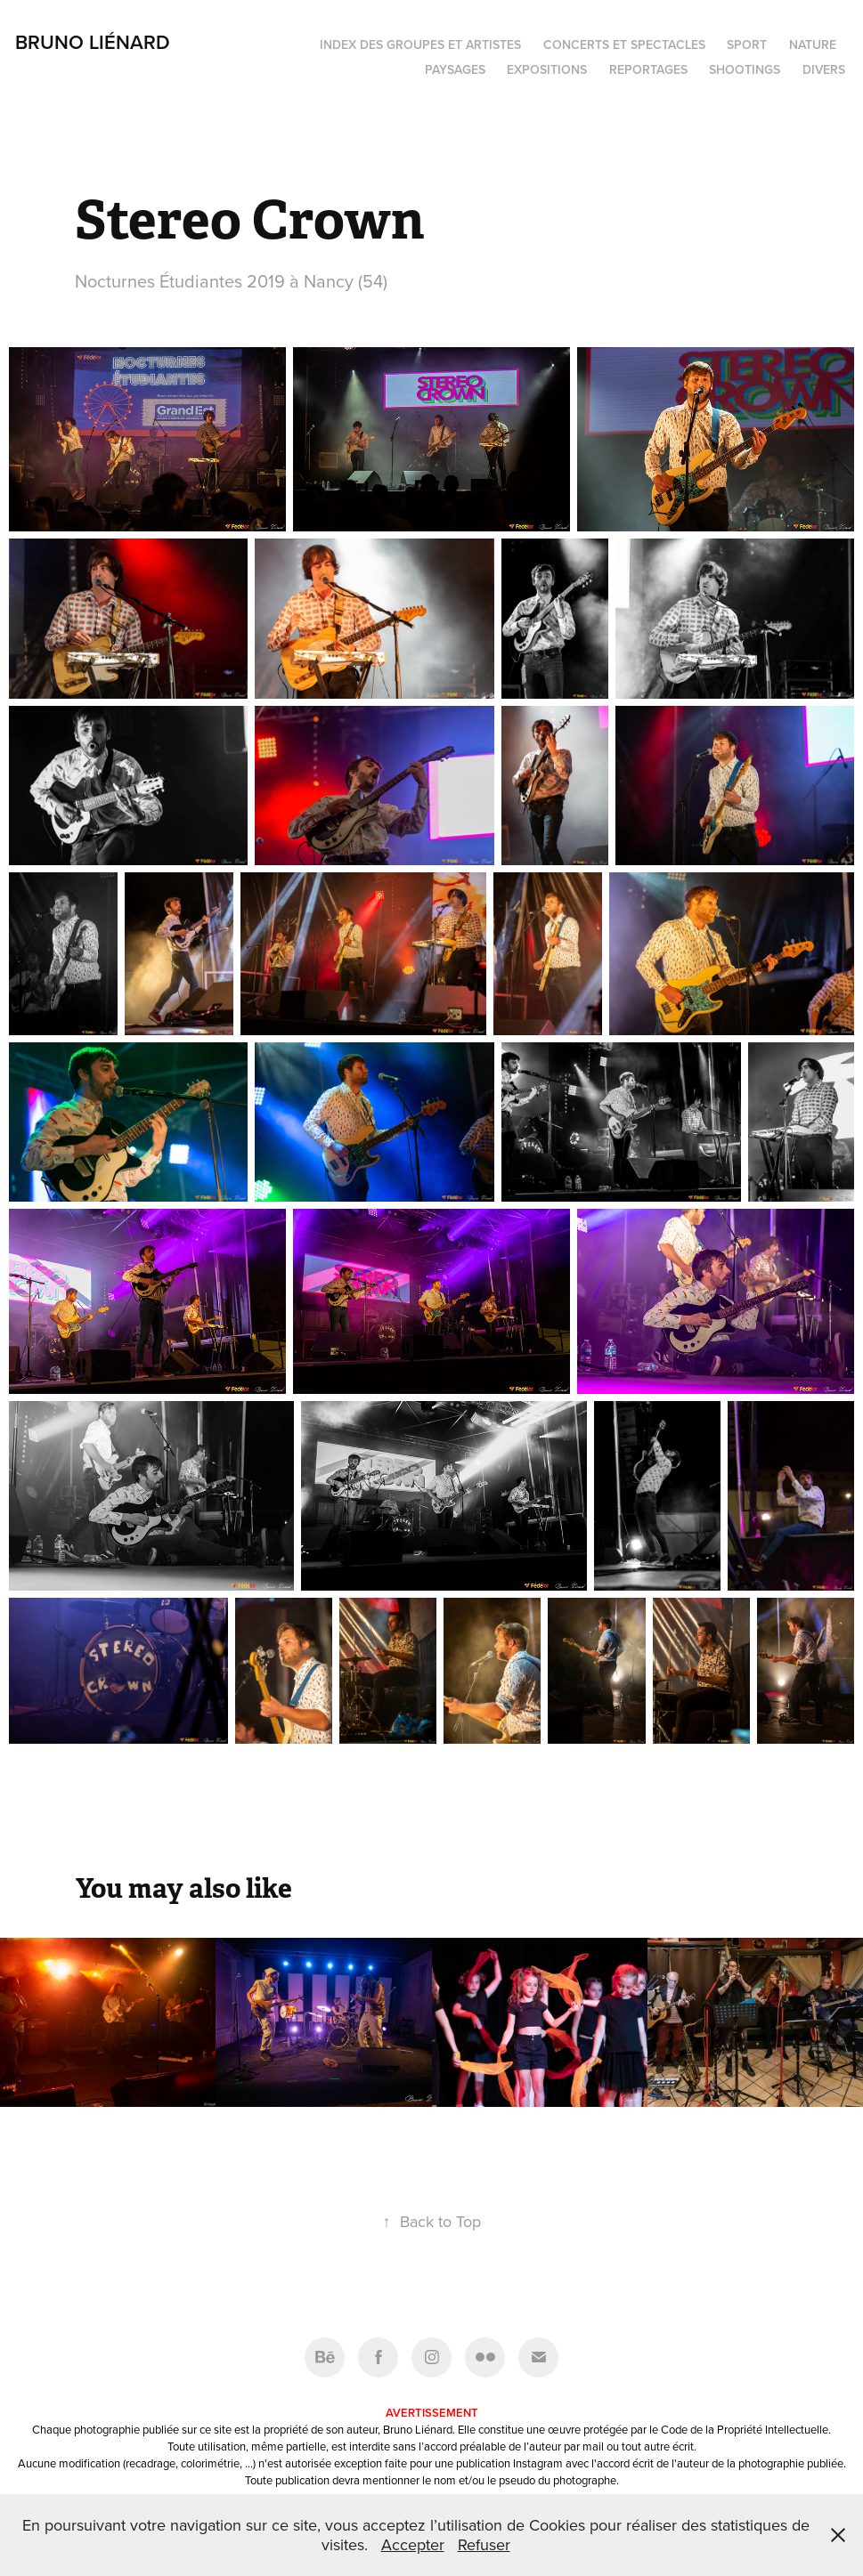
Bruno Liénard (92, 42)
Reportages (648, 69)
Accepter (412, 2544)
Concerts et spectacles (624, 44)
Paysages (455, 69)
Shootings (744, 69)
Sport (747, 44)
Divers (823, 69)
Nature (812, 44)
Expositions (547, 69)
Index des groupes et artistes (420, 44)
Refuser (484, 2544)
